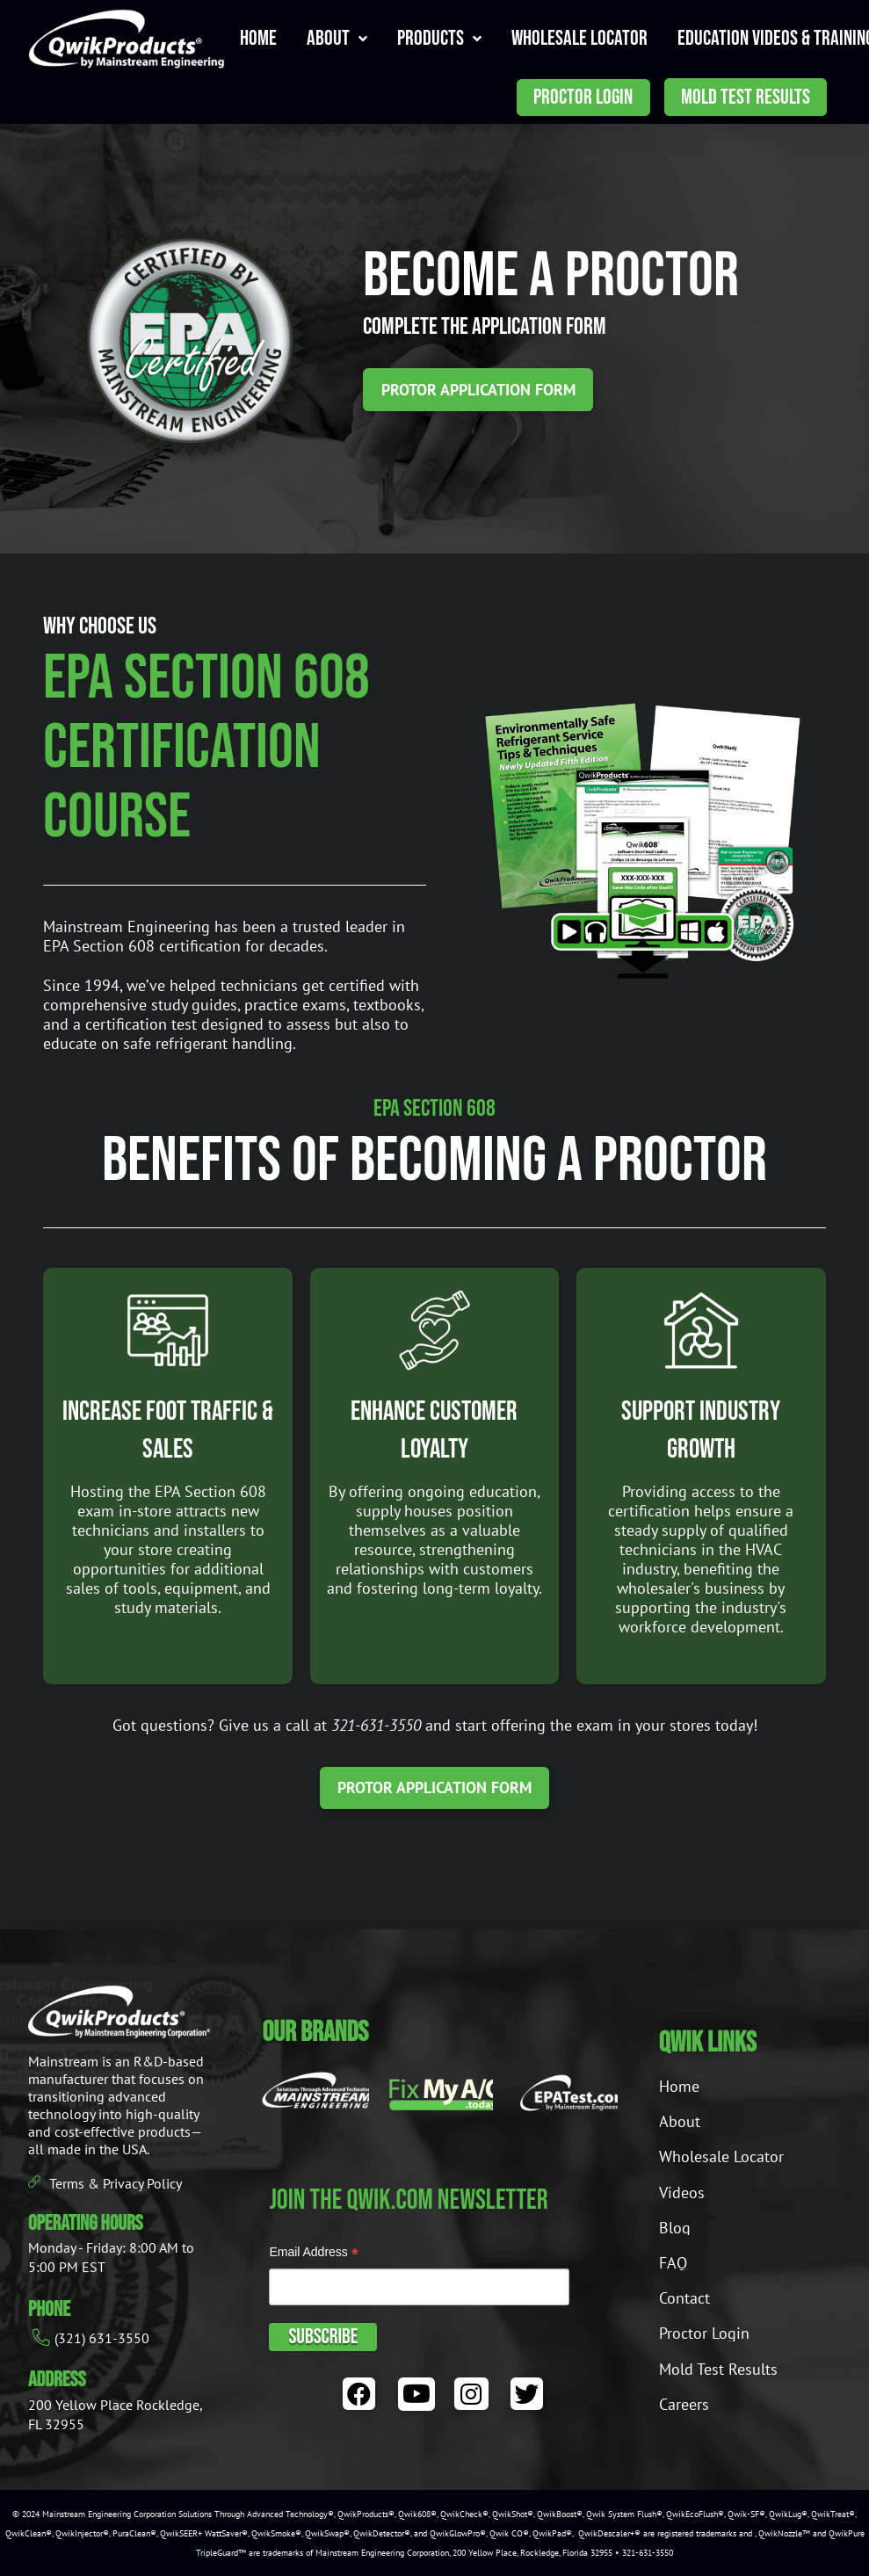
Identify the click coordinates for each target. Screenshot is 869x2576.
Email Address (313, 2254)
